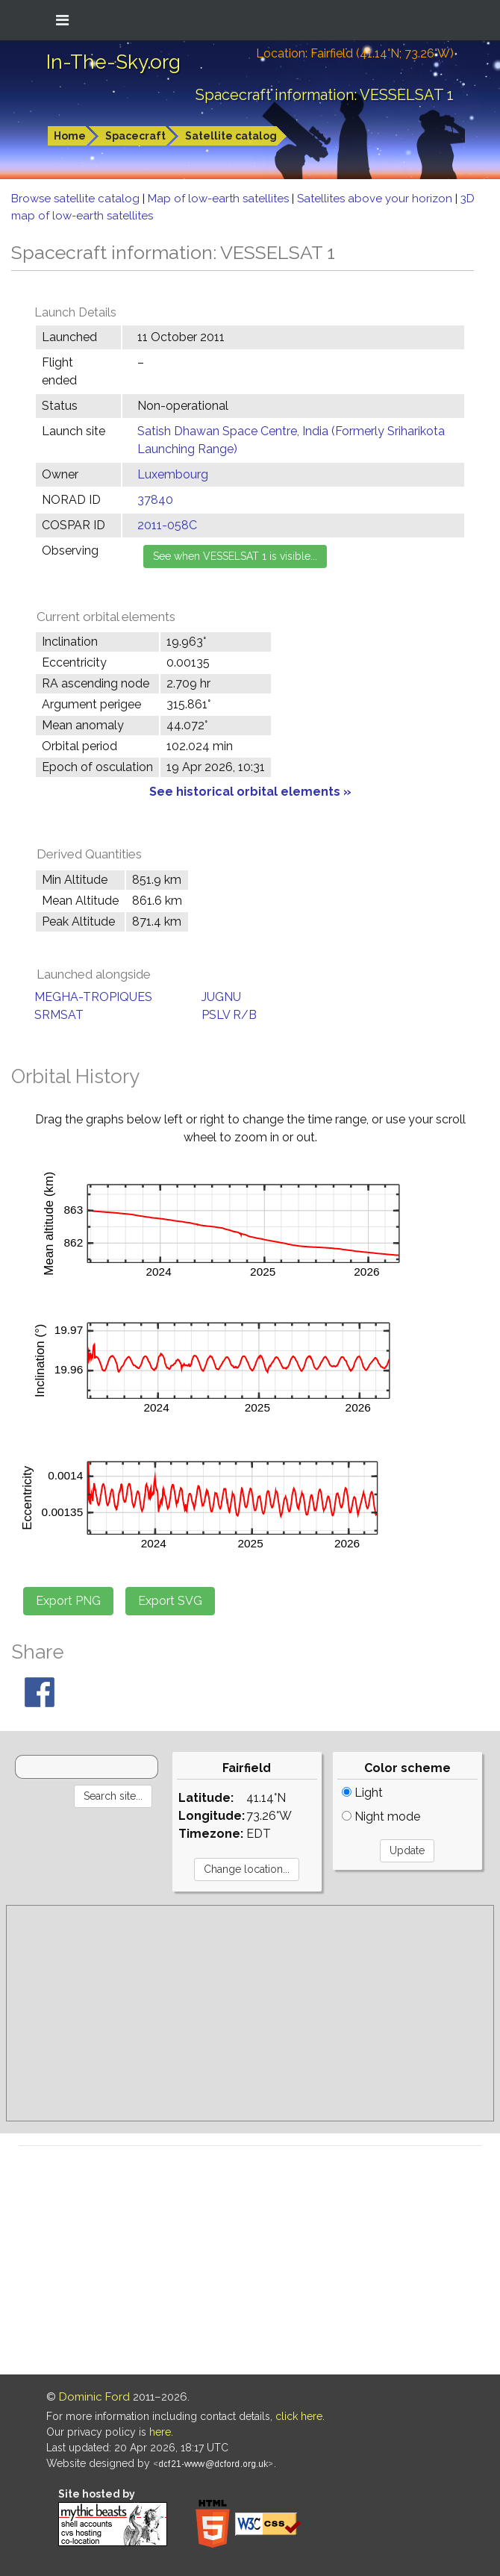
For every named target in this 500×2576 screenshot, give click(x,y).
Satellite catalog (231, 136)
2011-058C (167, 525)
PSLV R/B (229, 1015)
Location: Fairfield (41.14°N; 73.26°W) (355, 53)
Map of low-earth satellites (220, 198)
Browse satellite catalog (77, 198)
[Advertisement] (250, 2013)
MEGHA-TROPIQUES (93, 997)
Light (362, 1793)
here (160, 2432)
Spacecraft (135, 136)
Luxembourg (172, 474)
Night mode (381, 1816)
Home (70, 136)
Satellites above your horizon (376, 198)
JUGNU (221, 997)
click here (298, 2416)
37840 (155, 500)
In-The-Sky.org (113, 62)
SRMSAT (59, 1015)
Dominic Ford (94, 2397)
